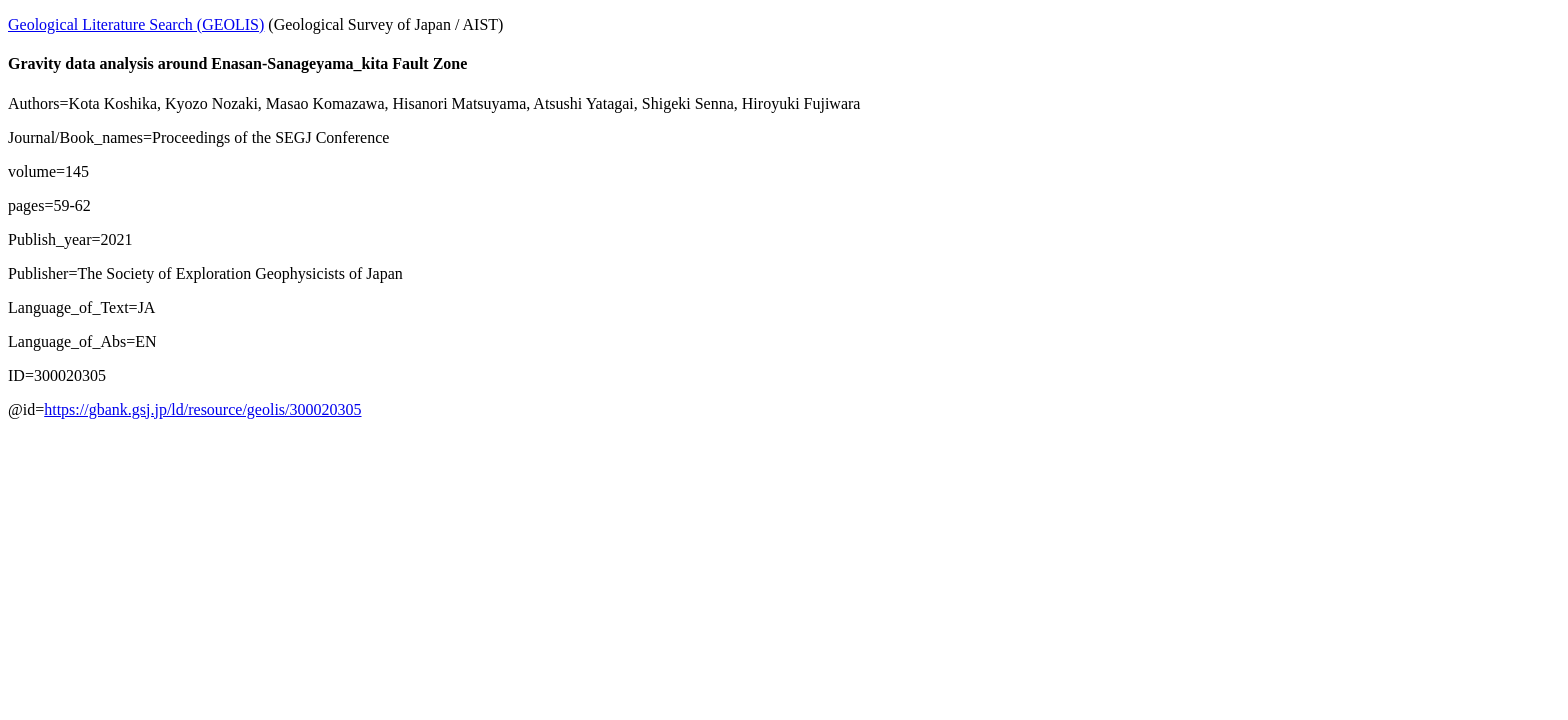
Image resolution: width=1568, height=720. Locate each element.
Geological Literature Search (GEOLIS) (136, 24)
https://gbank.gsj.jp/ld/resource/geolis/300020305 (202, 409)
